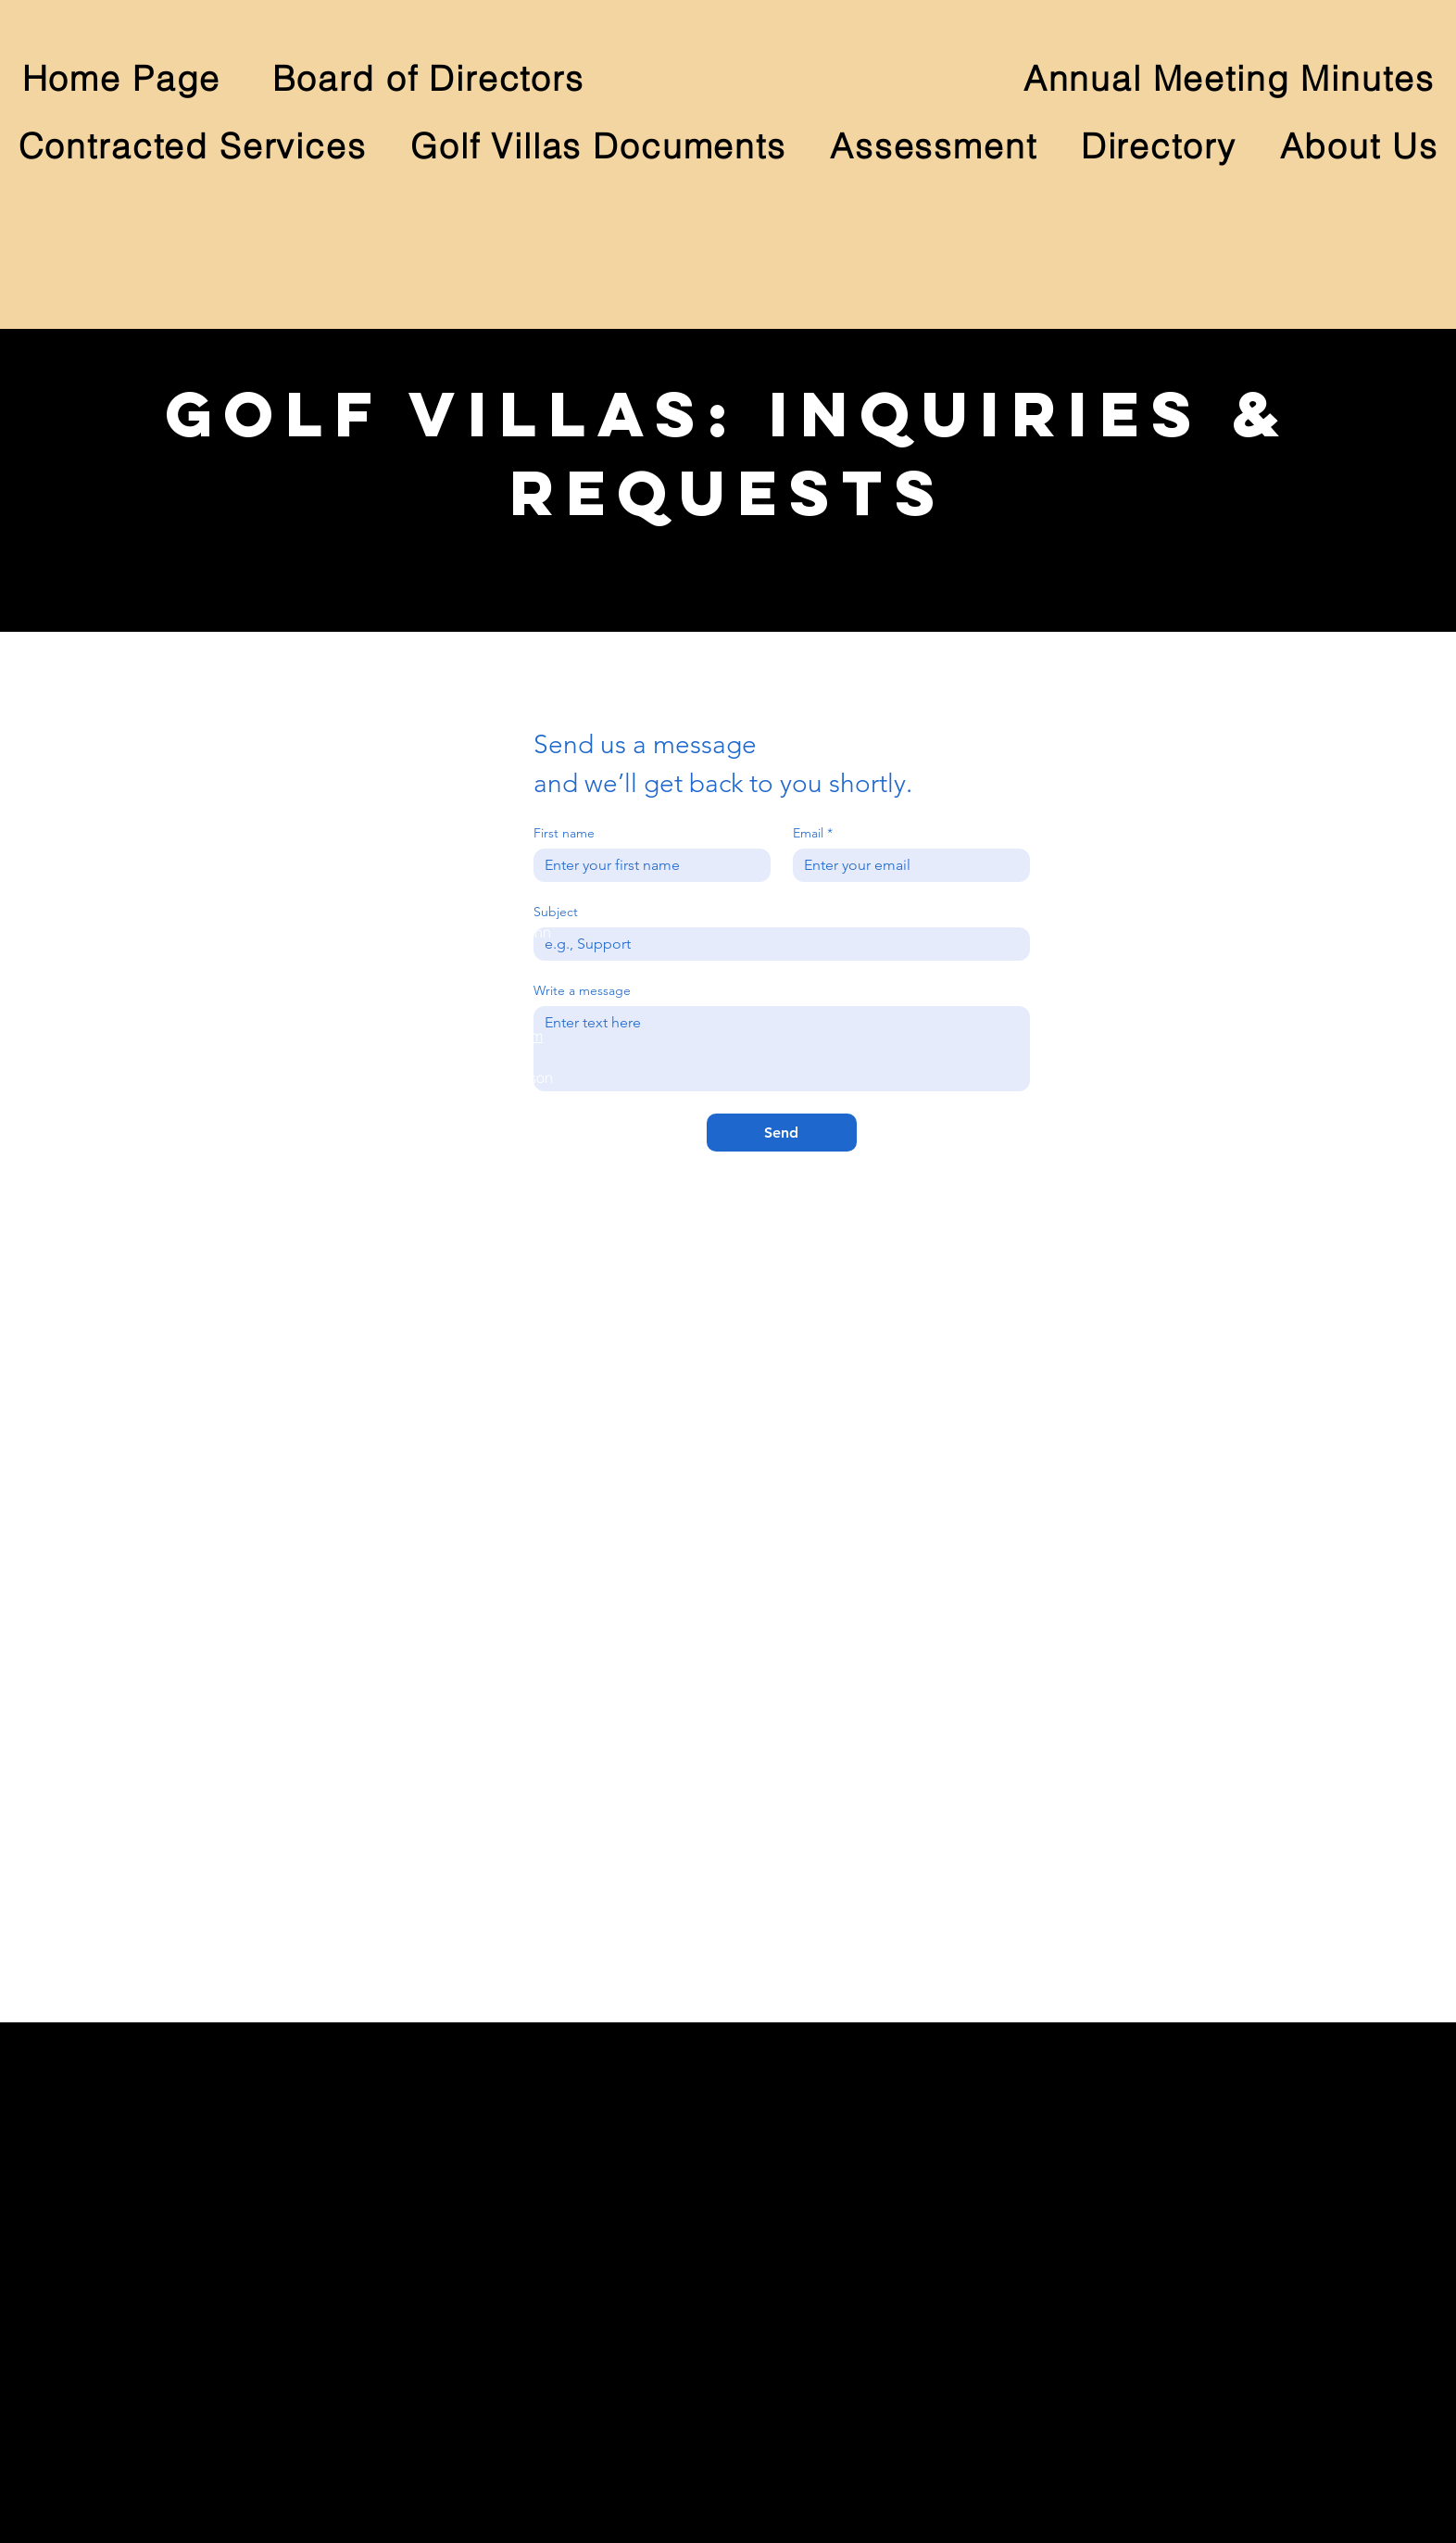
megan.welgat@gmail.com (461, 1638)
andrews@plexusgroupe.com (470, 1472)
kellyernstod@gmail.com (454, 1347)
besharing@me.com (439, 1057)
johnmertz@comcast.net (452, 891)
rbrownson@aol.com (440, 1181)
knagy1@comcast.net (444, 766)
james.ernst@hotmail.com (457, 1326)
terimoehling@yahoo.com (457, 1782)
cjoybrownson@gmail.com (460, 1202)
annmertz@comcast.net (450, 911)
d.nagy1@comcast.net (447, 745)
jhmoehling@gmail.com (451, 1762)
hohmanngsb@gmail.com (458, 1035)
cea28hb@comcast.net (449, 1492)
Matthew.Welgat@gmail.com (466, 1616)
